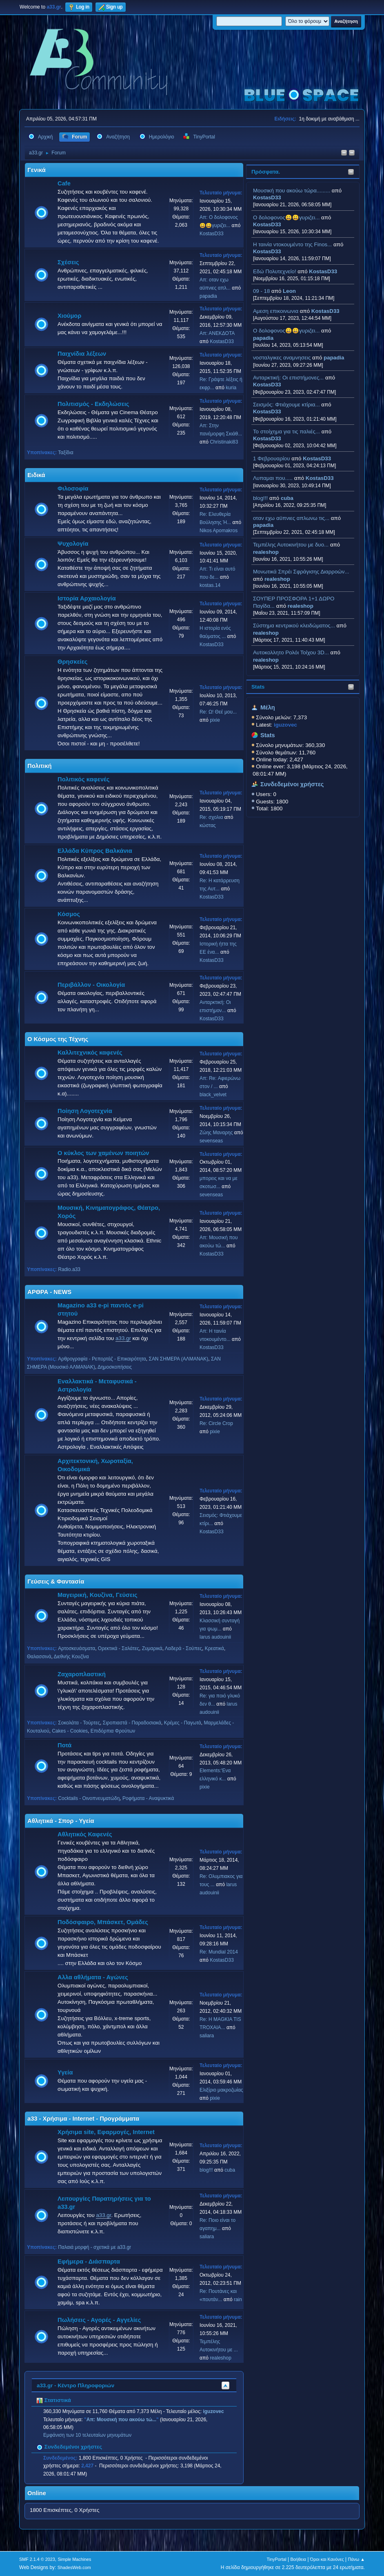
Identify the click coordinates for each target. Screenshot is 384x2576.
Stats (258, 687)
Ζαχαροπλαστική (82, 1674)
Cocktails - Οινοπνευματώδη (89, 1798)
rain (238, 2299)
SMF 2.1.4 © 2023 (37, 2559)
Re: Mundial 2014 (219, 1952)
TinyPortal (276, 2559)
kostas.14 (210, 585)
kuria (231, 387)
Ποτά (64, 1745)
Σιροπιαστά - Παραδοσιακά (132, 1723)
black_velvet (213, 1094)
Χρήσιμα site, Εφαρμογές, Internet (106, 2132)
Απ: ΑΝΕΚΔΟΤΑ (217, 333)
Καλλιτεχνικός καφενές (90, 1052)
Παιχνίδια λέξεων (82, 353)
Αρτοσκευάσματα (76, 1648)
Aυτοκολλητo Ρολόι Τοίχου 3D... (291, 652)
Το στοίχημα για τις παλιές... (286, 431)
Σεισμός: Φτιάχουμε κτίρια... (286, 404)
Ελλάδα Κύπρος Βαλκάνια (95, 851)
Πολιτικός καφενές (83, 779)
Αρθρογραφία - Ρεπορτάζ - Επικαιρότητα (102, 1359)
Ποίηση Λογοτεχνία (85, 1111)
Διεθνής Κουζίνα (71, 1656)
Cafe (64, 183)
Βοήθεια (298, 2559)
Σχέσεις (68, 262)
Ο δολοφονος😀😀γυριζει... (286, 217)
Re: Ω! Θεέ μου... (218, 712)
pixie (215, 720)
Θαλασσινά (39, 1656)
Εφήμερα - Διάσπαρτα (89, 2261)
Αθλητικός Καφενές (85, 1834)
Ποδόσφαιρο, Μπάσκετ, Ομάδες (103, 1922)
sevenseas (211, 1141)
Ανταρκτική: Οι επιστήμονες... (288, 378)
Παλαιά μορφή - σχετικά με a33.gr (94, 2247)
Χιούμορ (69, 315)
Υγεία (65, 2072)
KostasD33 (267, 197)
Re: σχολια (211, 817)
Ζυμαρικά (152, 1648)
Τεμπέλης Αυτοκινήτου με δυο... (291, 545)
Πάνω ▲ (356, 2559)
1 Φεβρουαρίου (271, 458)
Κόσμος (69, 914)
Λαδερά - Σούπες (183, 1648)
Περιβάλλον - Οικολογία (91, 984)
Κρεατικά (214, 1648)
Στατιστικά (53, 2400)
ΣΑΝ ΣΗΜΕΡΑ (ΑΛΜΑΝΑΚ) (178, 1359)
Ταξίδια (65, 452)
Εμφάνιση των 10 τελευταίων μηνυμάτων (87, 2435)
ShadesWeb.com (74, 2567)
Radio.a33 (69, 1269)
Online (36, 2493)
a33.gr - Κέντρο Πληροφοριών (75, 2385)
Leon (289, 291)
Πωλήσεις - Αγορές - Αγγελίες (99, 2320)
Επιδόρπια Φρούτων (113, 1731)
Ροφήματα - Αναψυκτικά (148, 1798)
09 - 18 (261, 291)
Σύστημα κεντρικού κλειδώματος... (294, 625)
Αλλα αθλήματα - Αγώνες (93, 1977)
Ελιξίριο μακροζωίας (221, 2090)
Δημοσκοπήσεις (115, 1367)
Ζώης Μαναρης (216, 1132)
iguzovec (213, 2411)
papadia (263, 338)
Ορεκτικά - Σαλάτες (118, 1648)
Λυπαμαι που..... (273, 478)
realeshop (266, 552)
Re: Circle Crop (216, 1423)
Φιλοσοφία (73, 488)
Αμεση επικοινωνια (275, 311)
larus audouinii (215, 1637)
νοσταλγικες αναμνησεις (282, 358)
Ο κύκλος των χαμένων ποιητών (103, 1153)
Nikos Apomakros (219, 530)
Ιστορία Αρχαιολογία (87, 598)
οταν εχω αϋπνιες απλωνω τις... (291, 518)
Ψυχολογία (73, 543)
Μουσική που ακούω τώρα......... (291, 190)
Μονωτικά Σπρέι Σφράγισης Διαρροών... (301, 572)
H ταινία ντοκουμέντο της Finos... (292, 244)
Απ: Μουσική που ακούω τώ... (121, 2419)
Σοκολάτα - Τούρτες (79, 1723)
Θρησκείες (72, 661)
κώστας (208, 825)
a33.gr (123, 1338)
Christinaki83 (224, 442)
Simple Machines (74, 2559)
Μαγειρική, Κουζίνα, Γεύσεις (98, 1595)
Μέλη (267, 707)
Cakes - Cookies (70, 1731)
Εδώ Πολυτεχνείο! (274, 271)
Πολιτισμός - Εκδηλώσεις (93, 404)
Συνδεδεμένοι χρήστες (292, 784)
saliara (207, 2035)
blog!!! (260, 498)
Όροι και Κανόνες (327, 2559)
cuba (287, 498)
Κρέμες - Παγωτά (182, 1723)
